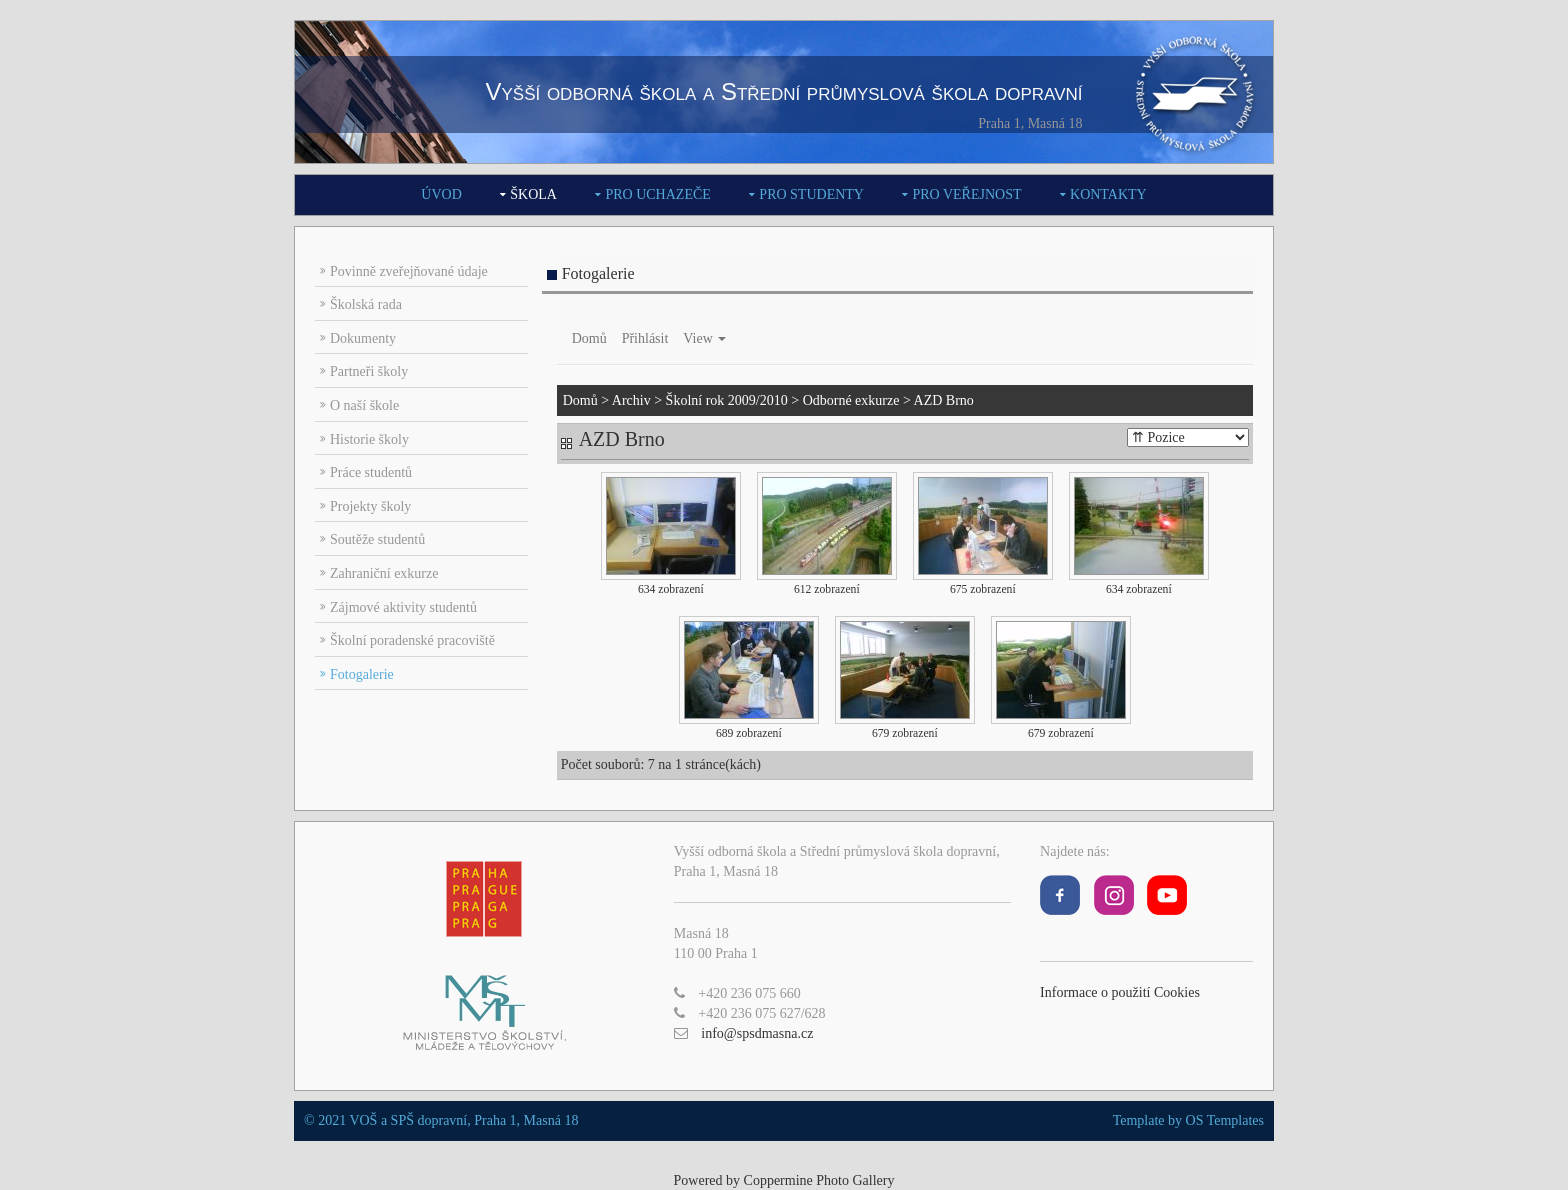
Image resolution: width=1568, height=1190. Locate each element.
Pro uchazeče (657, 194)
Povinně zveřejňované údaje (409, 271)
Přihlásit (645, 338)
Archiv (631, 400)
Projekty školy (370, 506)
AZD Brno (944, 400)
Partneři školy (369, 371)
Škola (533, 194)
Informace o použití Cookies (1120, 992)
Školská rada (366, 304)
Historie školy (369, 439)
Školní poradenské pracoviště (412, 640)
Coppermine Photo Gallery (819, 1180)
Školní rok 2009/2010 (727, 400)
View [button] (704, 338)
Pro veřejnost (966, 194)
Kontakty (1108, 194)
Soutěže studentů (377, 539)
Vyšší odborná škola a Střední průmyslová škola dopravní (783, 91)
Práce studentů (371, 472)
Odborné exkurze (851, 400)
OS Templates (1225, 1120)
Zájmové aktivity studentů (403, 607)
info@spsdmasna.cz (757, 1033)
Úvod (441, 194)
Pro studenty (811, 194)
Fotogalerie (362, 674)
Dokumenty (363, 338)
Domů (589, 338)
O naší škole (364, 405)
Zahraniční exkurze (384, 573)
